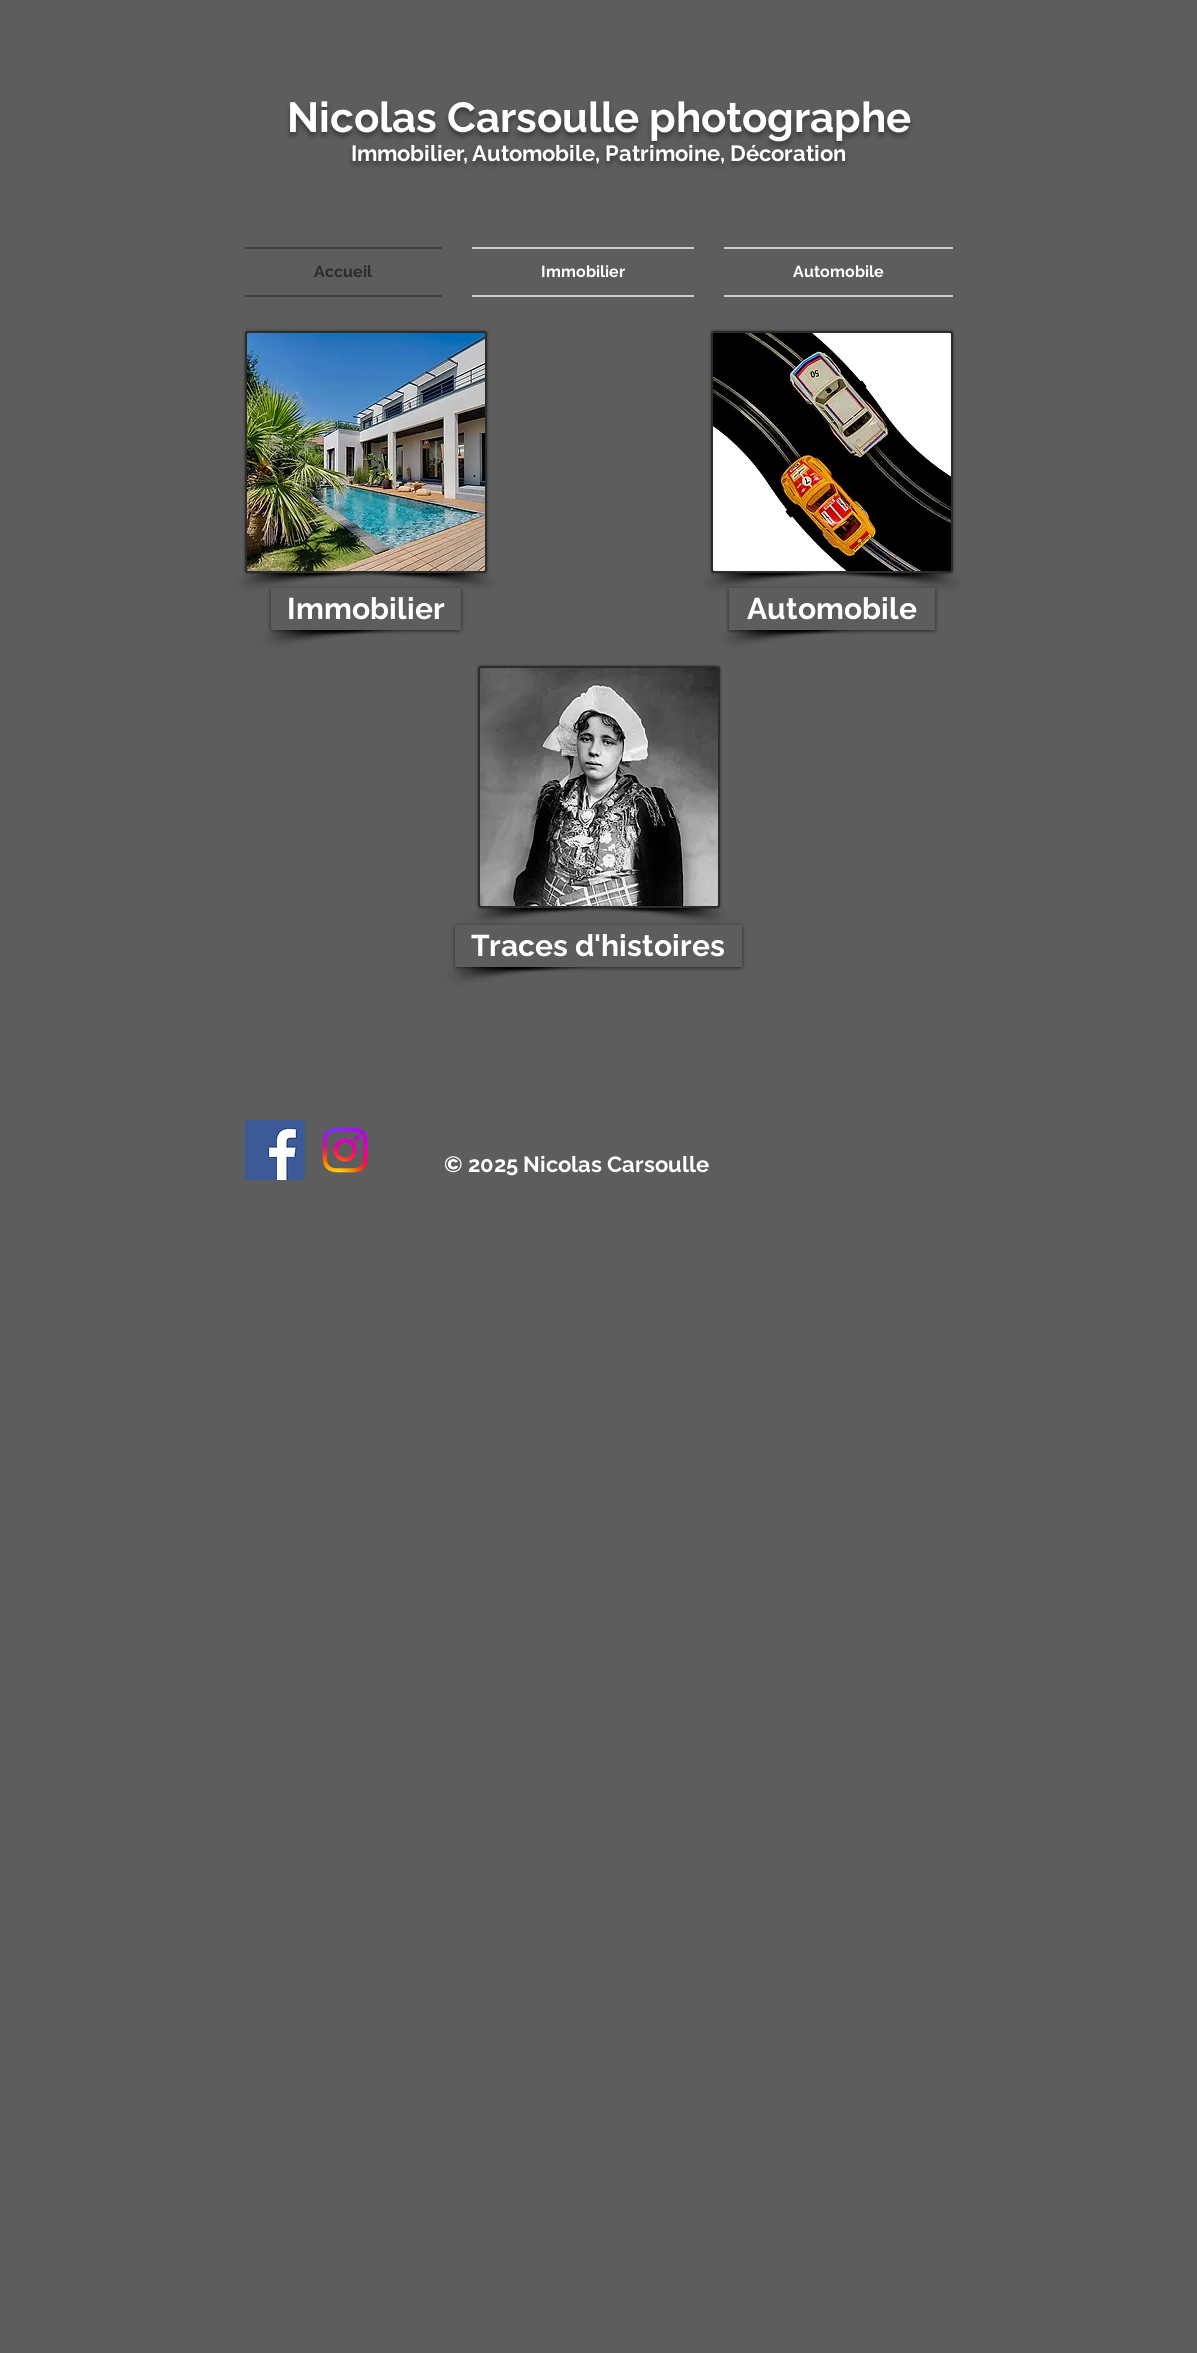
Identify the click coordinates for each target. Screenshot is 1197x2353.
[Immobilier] (366, 609)
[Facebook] (275, 1150)
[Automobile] (832, 609)
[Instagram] (345, 1150)
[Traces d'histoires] (598, 946)
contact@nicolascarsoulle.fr (840, 1051)
